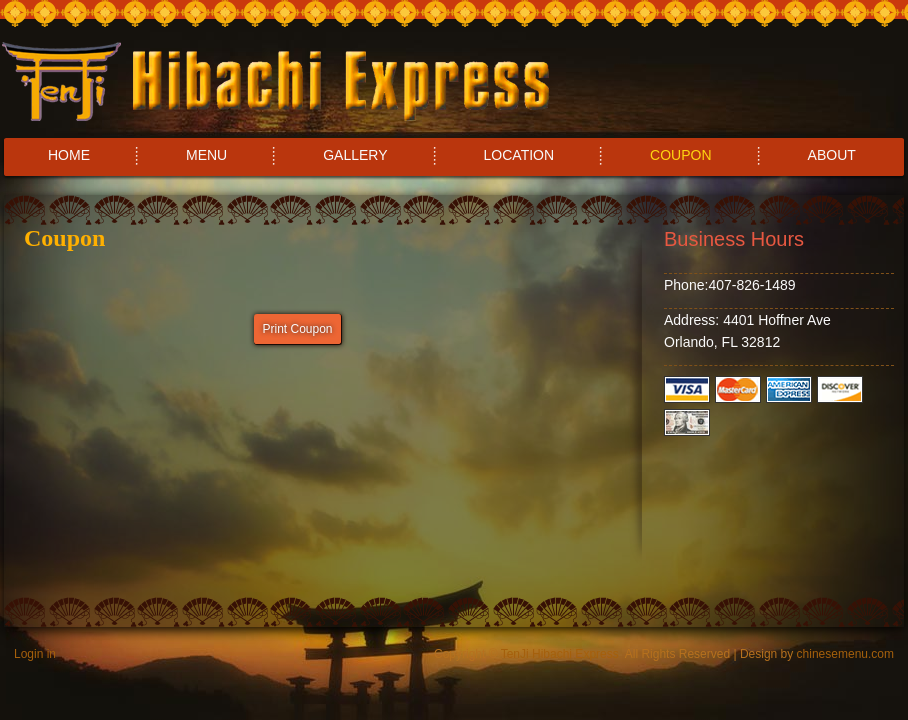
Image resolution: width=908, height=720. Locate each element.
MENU (206, 155)
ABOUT (832, 155)
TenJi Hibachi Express (560, 654)
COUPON (680, 155)
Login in (35, 654)
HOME (69, 155)
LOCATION (519, 155)
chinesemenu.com (845, 654)
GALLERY (355, 155)
